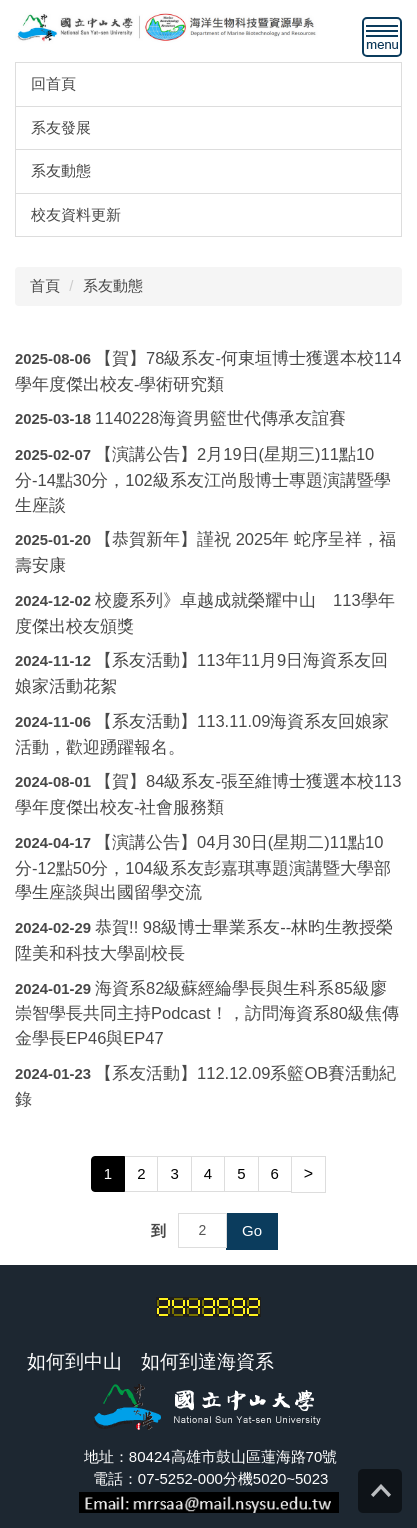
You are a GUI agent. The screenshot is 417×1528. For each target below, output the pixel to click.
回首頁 (53, 83)
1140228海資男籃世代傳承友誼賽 (220, 418)
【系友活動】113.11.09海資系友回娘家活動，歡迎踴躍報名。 (202, 734)
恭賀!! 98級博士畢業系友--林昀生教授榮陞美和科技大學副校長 (204, 940)
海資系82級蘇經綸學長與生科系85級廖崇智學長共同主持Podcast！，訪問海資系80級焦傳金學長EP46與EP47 (207, 1013)
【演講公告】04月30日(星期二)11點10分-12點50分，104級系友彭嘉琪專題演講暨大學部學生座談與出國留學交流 (203, 867)
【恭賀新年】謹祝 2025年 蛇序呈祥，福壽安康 (205, 552)
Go (252, 1230)
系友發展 (61, 127)
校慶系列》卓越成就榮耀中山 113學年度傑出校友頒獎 (205, 613)
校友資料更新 (76, 214)
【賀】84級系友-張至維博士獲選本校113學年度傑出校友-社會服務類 (208, 794)
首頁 (45, 285)
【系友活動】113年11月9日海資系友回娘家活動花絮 (201, 673)
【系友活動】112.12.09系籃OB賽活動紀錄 (205, 1086)
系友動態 (61, 170)
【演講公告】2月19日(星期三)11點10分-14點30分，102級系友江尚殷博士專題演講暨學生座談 (203, 479)
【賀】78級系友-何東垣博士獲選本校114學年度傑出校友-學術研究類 (208, 371)
